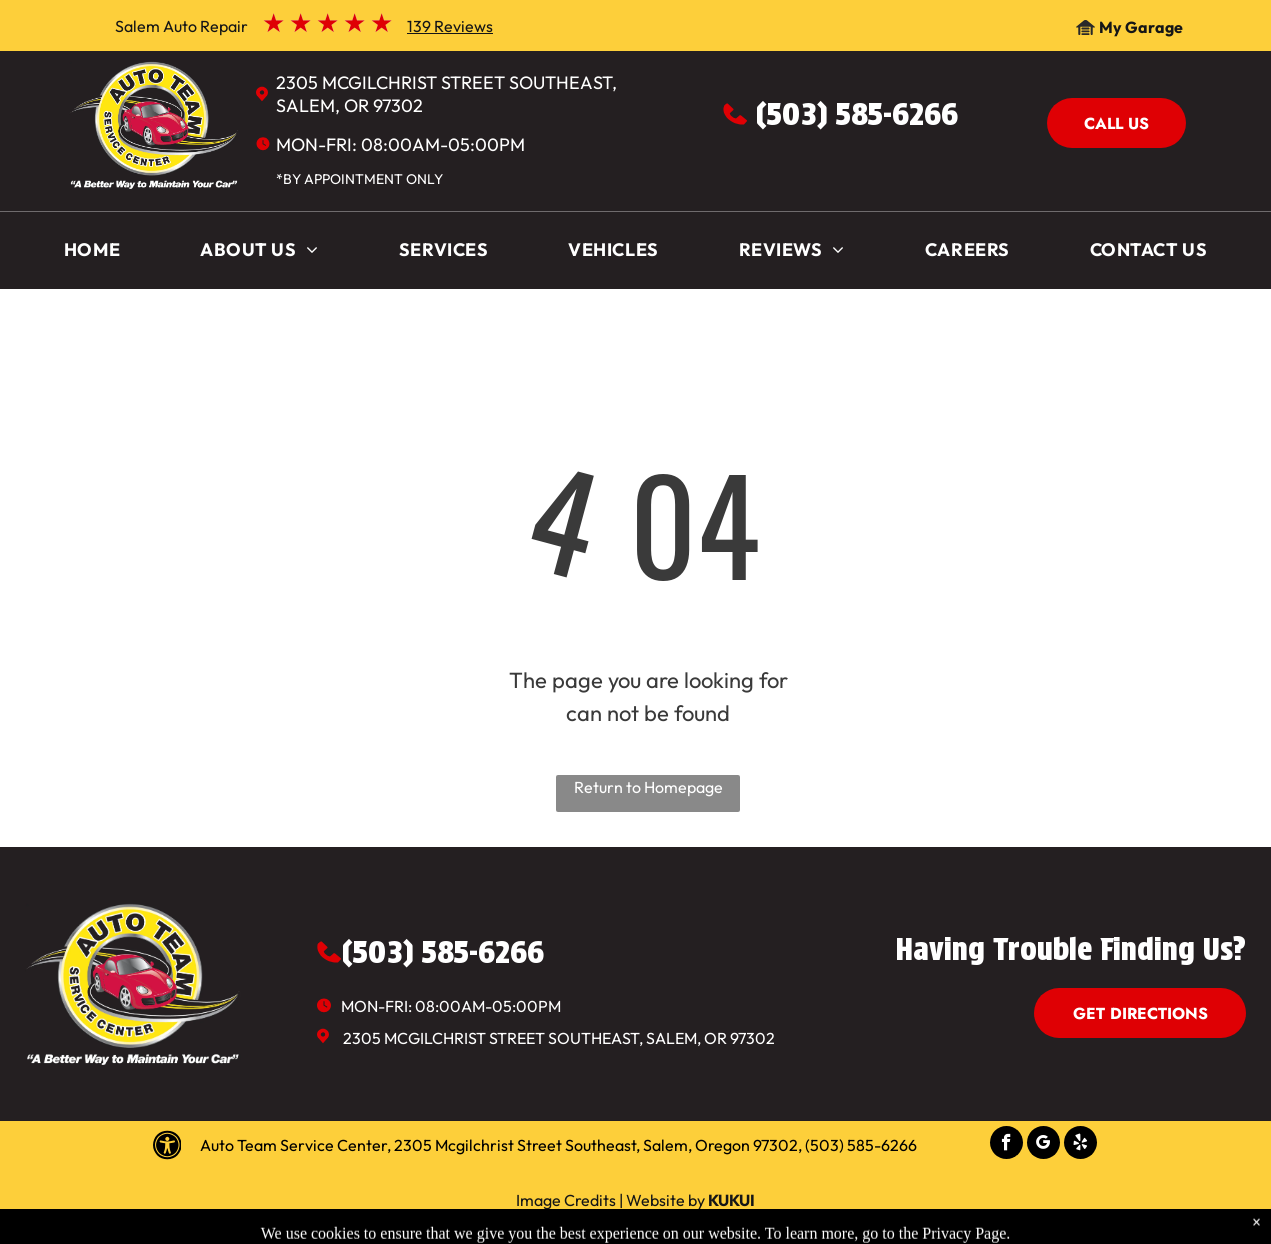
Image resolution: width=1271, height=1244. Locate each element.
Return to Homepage (648, 787)
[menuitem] (92, 254)
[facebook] (1006, 1145)
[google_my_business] (1043, 1145)
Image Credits (566, 1200)
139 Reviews (450, 26)
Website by (665, 1200)
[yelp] (1080, 1145)
